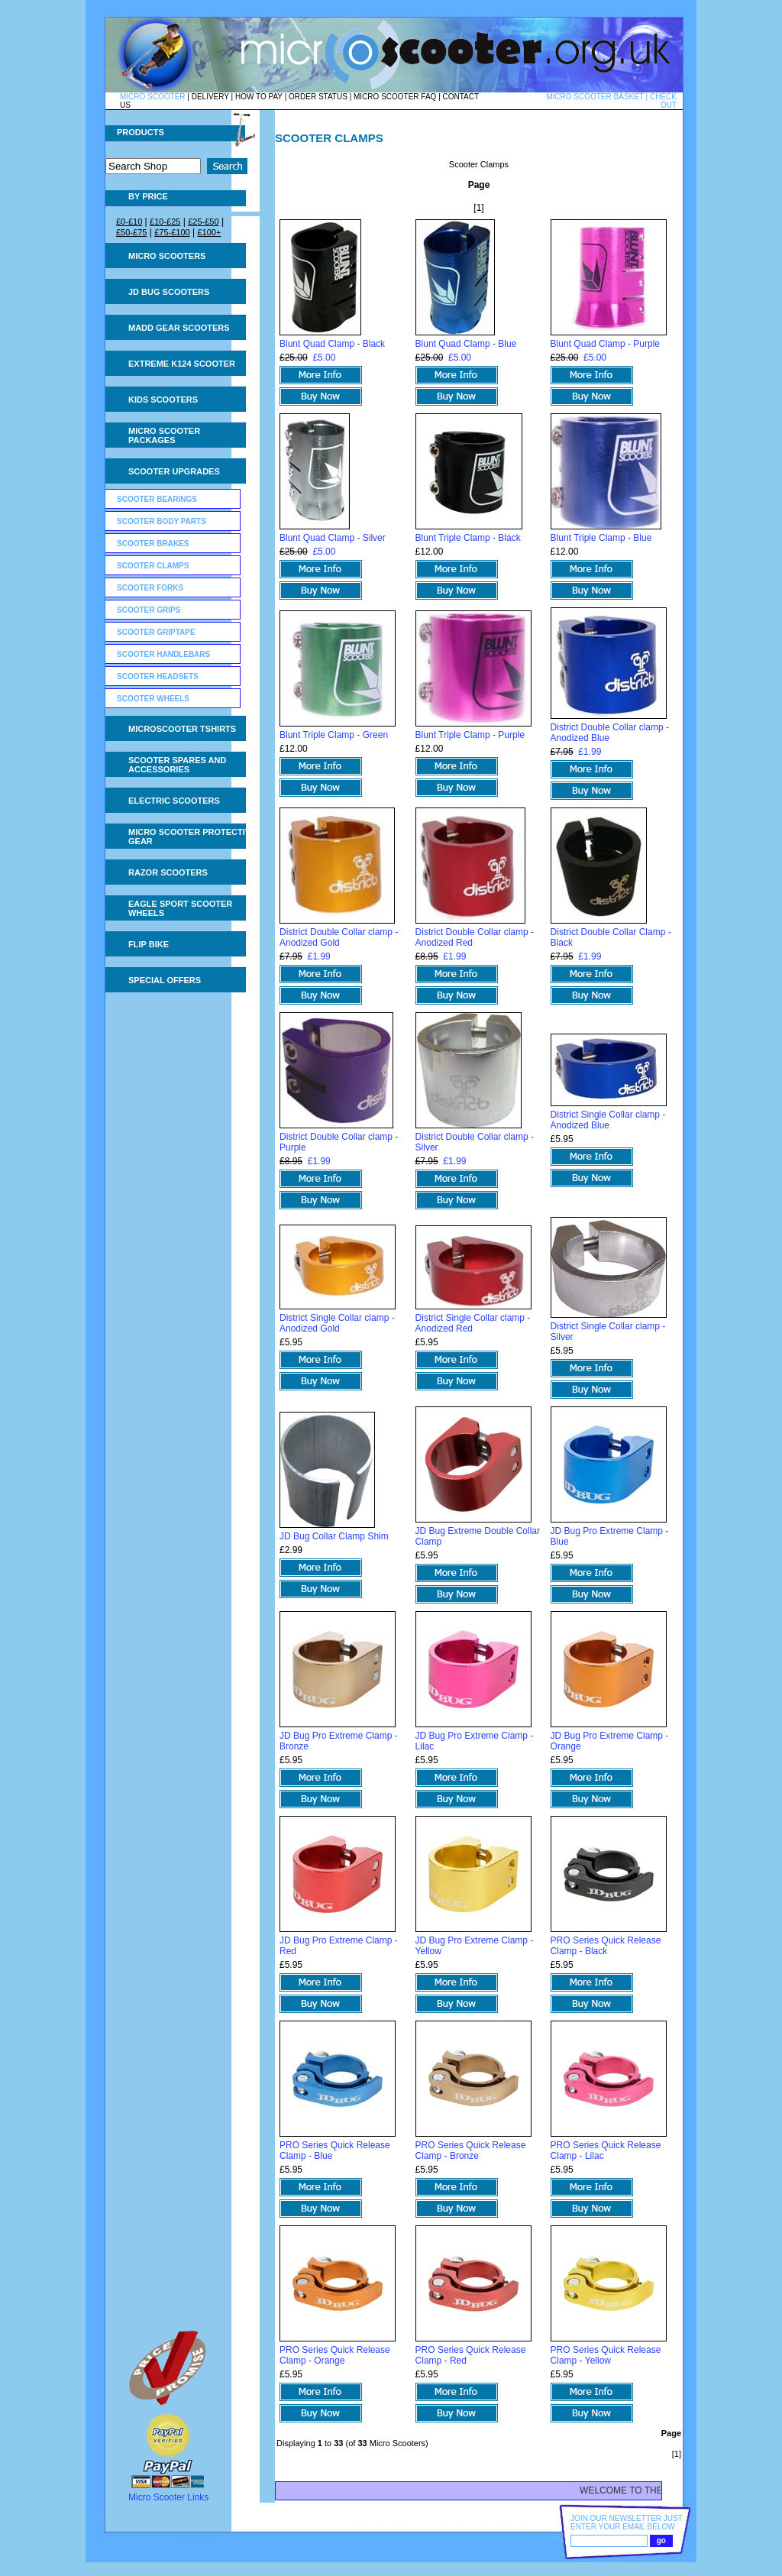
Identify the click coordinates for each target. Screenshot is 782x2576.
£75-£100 (172, 232)
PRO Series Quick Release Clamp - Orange (335, 2355)
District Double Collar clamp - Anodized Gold (339, 937)
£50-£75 (131, 232)
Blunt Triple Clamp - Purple (470, 735)
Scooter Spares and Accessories (177, 765)
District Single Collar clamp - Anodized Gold (337, 1323)
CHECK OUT (663, 100)
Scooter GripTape (156, 632)
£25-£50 (203, 221)
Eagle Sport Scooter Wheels (180, 908)
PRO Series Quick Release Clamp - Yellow (606, 2355)
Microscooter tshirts (182, 728)
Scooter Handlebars (163, 654)
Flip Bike (148, 944)
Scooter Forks (150, 588)
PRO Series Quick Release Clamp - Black (606, 1945)
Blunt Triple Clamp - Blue (601, 537)
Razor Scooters (168, 872)
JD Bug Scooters (168, 291)
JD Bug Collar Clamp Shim (334, 1536)
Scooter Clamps (153, 565)
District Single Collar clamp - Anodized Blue (608, 1120)
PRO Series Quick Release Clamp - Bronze (470, 2150)
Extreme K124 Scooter (181, 363)
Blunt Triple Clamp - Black (468, 537)
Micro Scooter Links (168, 2497)
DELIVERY (210, 96)
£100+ (209, 232)
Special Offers (164, 980)
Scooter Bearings (157, 499)
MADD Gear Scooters (179, 327)
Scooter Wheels (153, 698)
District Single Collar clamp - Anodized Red (473, 1323)
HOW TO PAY (259, 96)
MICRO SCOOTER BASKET (595, 96)
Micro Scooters (166, 256)
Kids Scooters (163, 399)
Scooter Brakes (153, 543)
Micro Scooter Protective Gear (192, 836)
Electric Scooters (174, 800)
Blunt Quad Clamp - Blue (466, 343)
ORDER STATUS (318, 96)
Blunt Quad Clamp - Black (332, 343)
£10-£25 (165, 221)
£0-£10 (129, 221)
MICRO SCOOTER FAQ (395, 96)
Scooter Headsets (158, 676)
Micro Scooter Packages (164, 435)
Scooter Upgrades (174, 471)
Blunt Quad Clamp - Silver (333, 537)
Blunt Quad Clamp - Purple (605, 343)
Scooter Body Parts (161, 521)
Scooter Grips (148, 610)
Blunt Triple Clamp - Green (334, 735)
